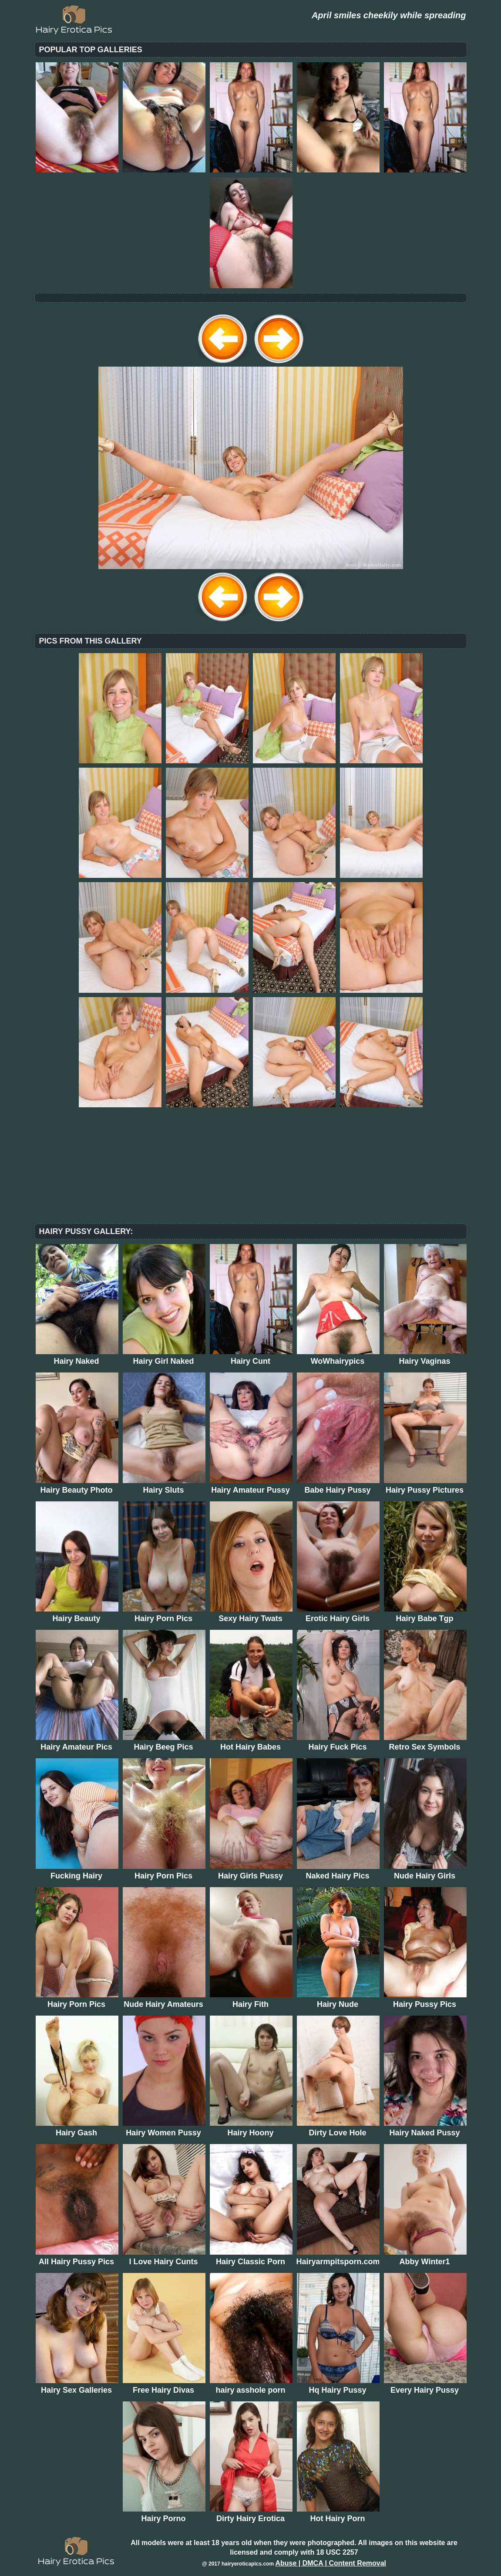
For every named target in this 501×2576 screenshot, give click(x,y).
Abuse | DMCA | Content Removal (330, 2563)
